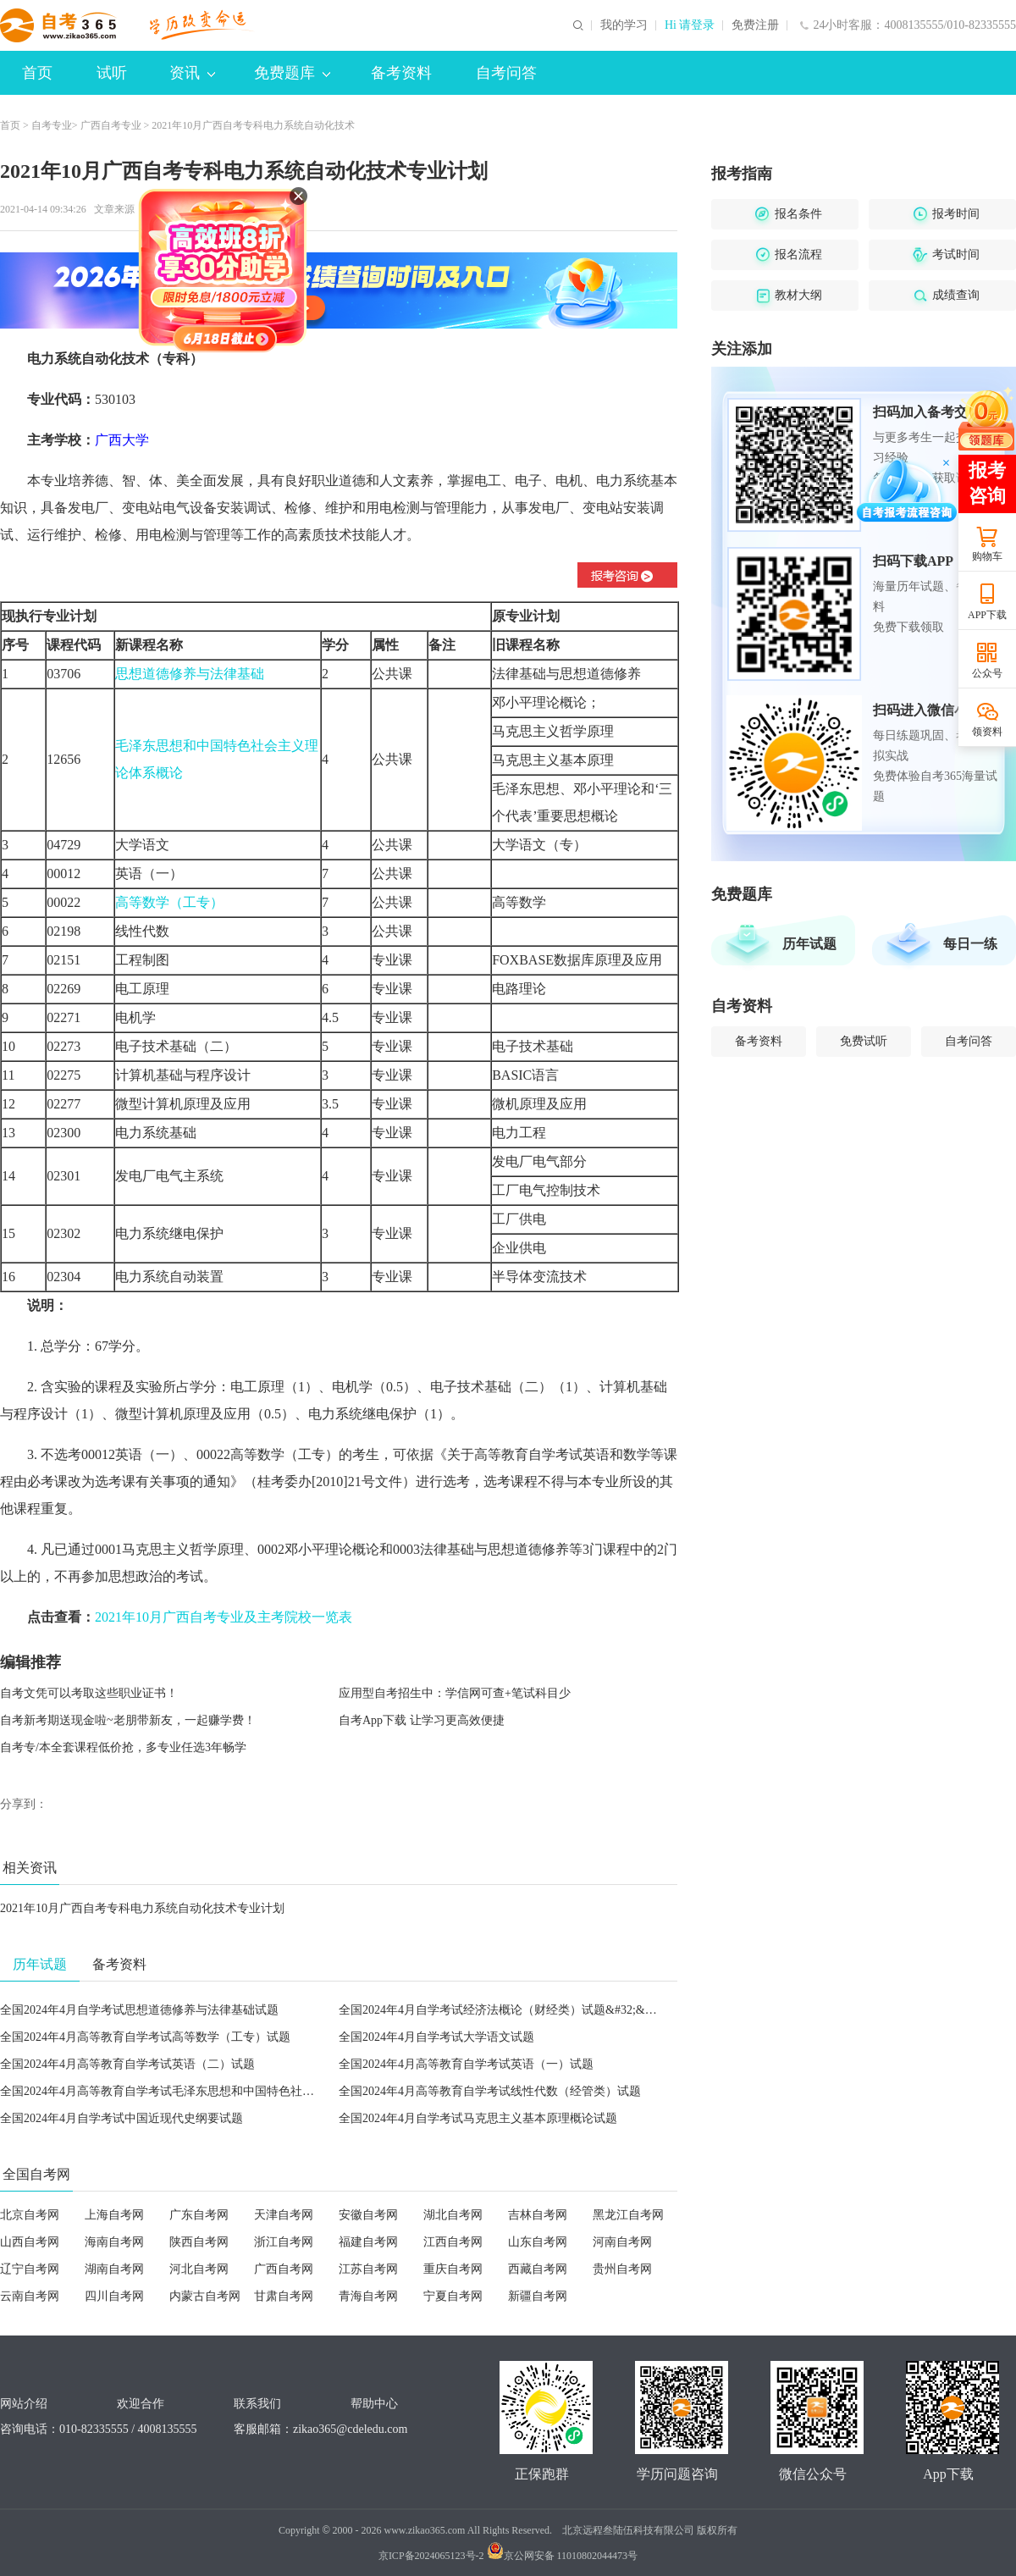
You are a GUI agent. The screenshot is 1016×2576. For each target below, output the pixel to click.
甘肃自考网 (283, 2296)
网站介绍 (23, 2403)
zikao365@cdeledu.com (350, 2429)
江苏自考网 (368, 2269)
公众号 (987, 673)
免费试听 (863, 1041)
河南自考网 (622, 2242)
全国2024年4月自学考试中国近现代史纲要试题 (121, 2118)
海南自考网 (114, 2242)
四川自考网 (114, 2296)
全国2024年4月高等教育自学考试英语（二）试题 (127, 2064)
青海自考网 (368, 2296)
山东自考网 (537, 2242)
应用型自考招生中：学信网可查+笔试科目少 (455, 1693)
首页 (37, 72)
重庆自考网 (453, 2269)
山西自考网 (29, 2242)
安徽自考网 (368, 2214)
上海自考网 (114, 2214)
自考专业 (51, 125)
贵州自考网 (622, 2269)
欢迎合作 (140, 2403)
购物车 (987, 556)
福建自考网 (368, 2242)
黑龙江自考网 (628, 2214)
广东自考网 (199, 2214)
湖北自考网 (453, 2214)
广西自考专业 (110, 125)
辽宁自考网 (29, 2269)
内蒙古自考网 (204, 2296)
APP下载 (987, 615)
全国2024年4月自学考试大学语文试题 (436, 2037)
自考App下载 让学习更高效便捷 (422, 1720)
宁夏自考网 (453, 2296)
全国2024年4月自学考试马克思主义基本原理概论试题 (478, 2118)
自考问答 (506, 72)
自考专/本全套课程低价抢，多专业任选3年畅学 (123, 1747)
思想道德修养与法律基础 (189, 673)
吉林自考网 (537, 2214)
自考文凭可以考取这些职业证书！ (89, 1693)
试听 (112, 72)
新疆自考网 (537, 2296)
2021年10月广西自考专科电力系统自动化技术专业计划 (142, 1908)
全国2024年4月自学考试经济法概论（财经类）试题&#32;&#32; (502, 2010)
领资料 (987, 732)
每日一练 (970, 944)
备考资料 (401, 72)
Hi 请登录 (690, 25)
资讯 (192, 72)
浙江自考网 (283, 2242)
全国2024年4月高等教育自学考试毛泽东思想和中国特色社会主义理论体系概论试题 (216, 2091)
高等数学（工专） (169, 902)
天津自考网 (283, 2214)
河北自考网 (199, 2269)
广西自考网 (283, 2269)
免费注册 (755, 25)
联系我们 (257, 2403)
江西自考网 (453, 2242)
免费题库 (292, 72)
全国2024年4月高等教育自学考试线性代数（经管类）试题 (490, 2091)
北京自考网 (29, 2214)
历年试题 (809, 944)
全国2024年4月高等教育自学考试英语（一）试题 (466, 2064)
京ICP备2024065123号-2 (431, 2556)
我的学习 (624, 25)
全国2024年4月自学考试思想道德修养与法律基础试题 (139, 2010)
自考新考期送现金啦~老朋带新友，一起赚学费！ (128, 1720)
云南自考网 (29, 2296)
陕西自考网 (199, 2242)
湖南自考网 (114, 2269)
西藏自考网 (537, 2269)
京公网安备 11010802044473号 (562, 2556)
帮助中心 (374, 2403)
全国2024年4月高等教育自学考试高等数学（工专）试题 (145, 2037)
